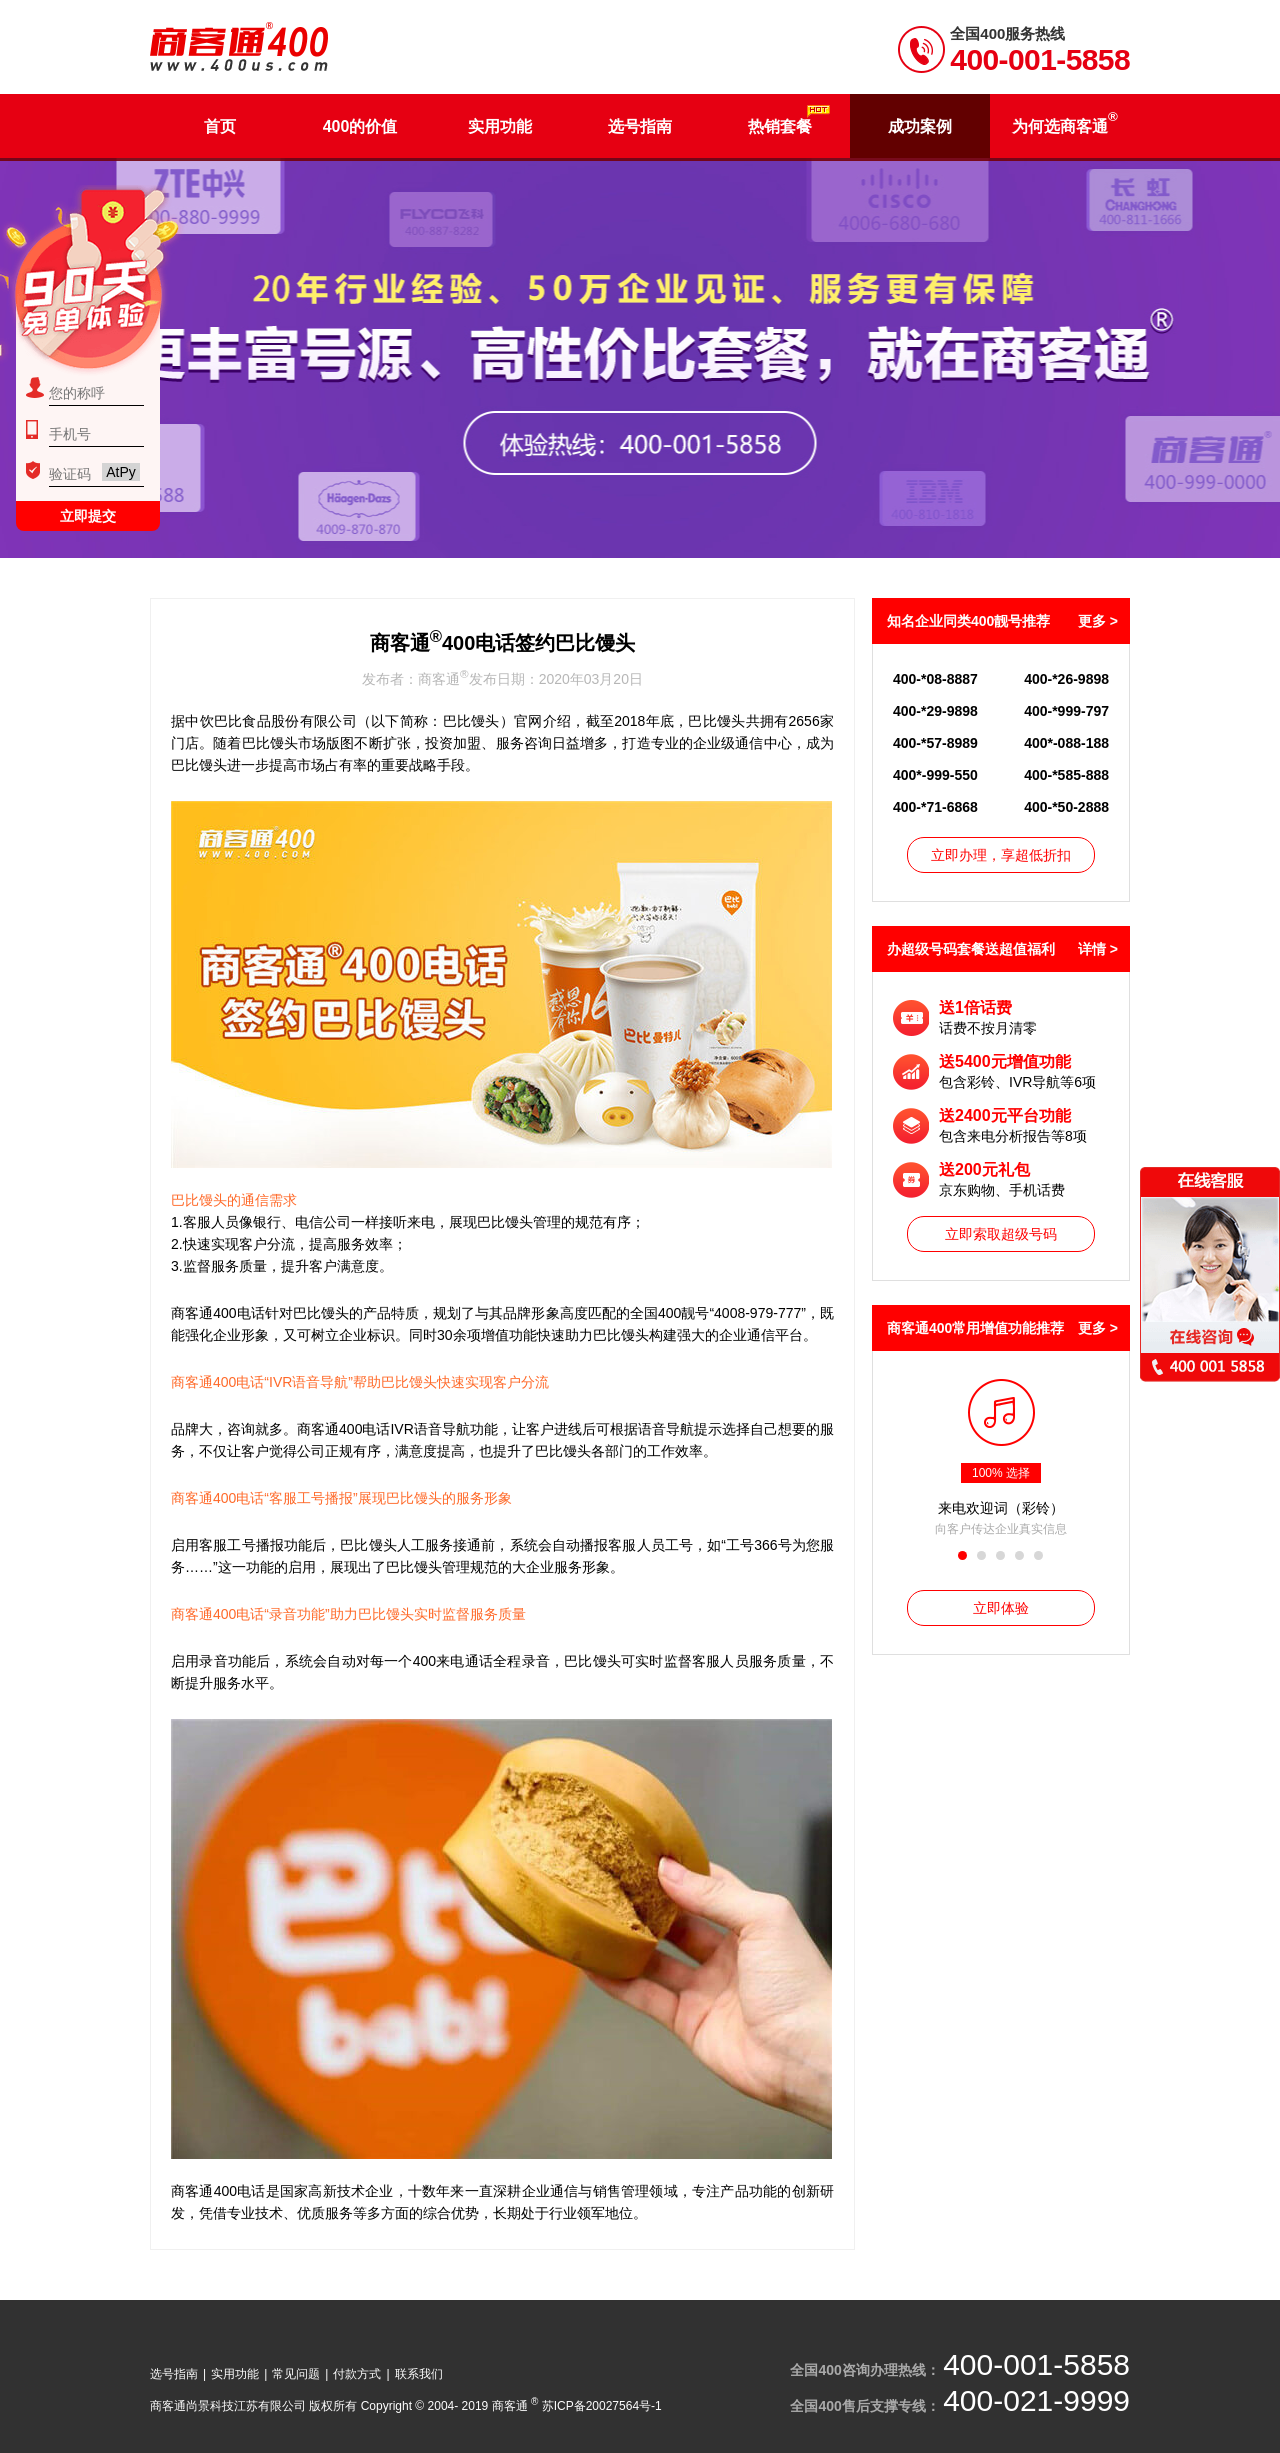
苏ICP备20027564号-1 (602, 2406)
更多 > (1098, 621)
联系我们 (419, 2374)
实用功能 (235, 2374)
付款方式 (357, 2374)
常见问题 (296, 2374)
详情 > (1098, 949)
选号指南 (174, 2374)
